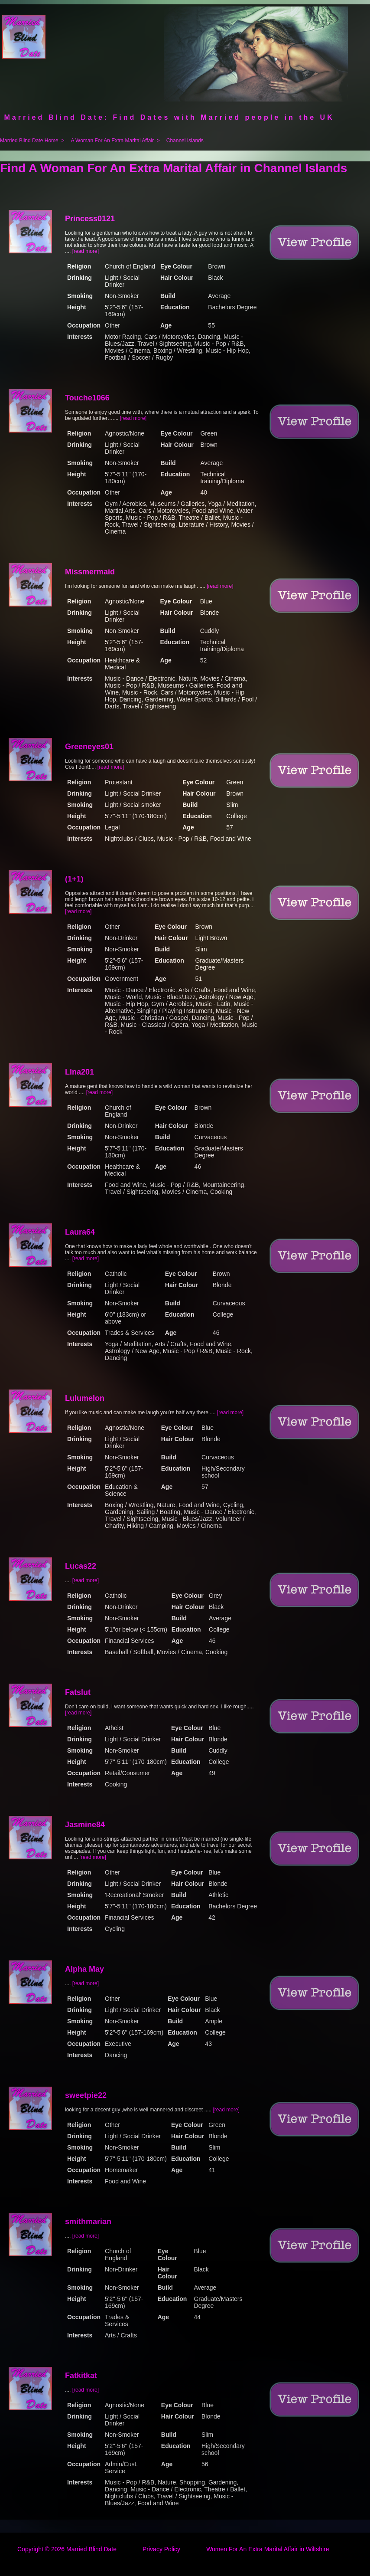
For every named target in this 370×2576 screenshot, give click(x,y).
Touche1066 (87, 397)
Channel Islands (185, 141)
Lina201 (79, 1072)
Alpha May (84, 1969)
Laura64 (80, 1232)
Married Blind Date (91, 2549)
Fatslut (78, 1692)
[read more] (85, 251)
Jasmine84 (85, 1824)
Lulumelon (84, 1398)
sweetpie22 (86, 2095)
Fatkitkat (81, 2375)
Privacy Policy (161, 2549)
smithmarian (88, 2221)
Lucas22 (80, 1566)
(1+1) (74, 879)
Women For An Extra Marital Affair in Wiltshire (267, 2549)
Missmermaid (90, 571)
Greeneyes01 (89, 746)
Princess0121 (90, 218)
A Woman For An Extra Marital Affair (112, 141)
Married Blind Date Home (29, 141)
